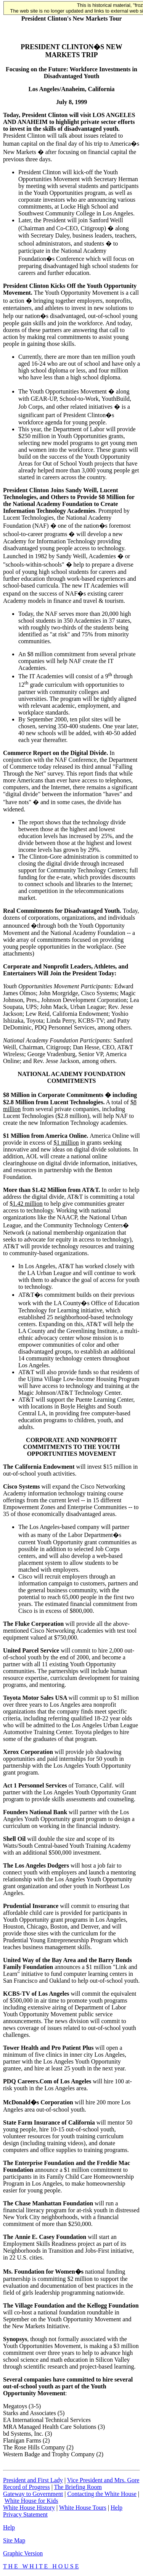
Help (116, 2507)
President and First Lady (33, 2480)
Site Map (14, 2540)
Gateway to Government (33, 2494)
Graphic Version (23, 2553)
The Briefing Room (78, 2487)
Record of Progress (26, 2487)
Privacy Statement (25, 2514)
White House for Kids (31, 2500)
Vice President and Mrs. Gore (103, 2480)
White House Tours (82, 2507)
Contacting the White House (101, 2494)
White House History (29, 2507)
